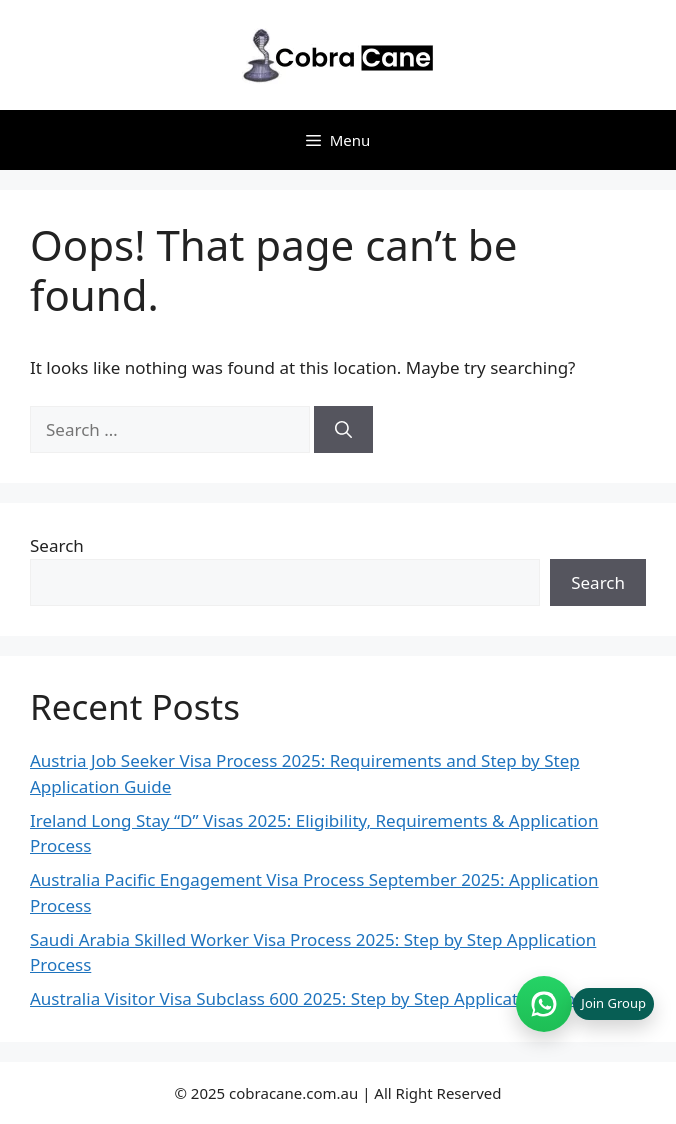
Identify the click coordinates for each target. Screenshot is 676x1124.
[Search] (343, 430)
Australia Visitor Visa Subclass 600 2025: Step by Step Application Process (319, 998)
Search (57, 545)
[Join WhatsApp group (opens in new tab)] (585, 1004)
